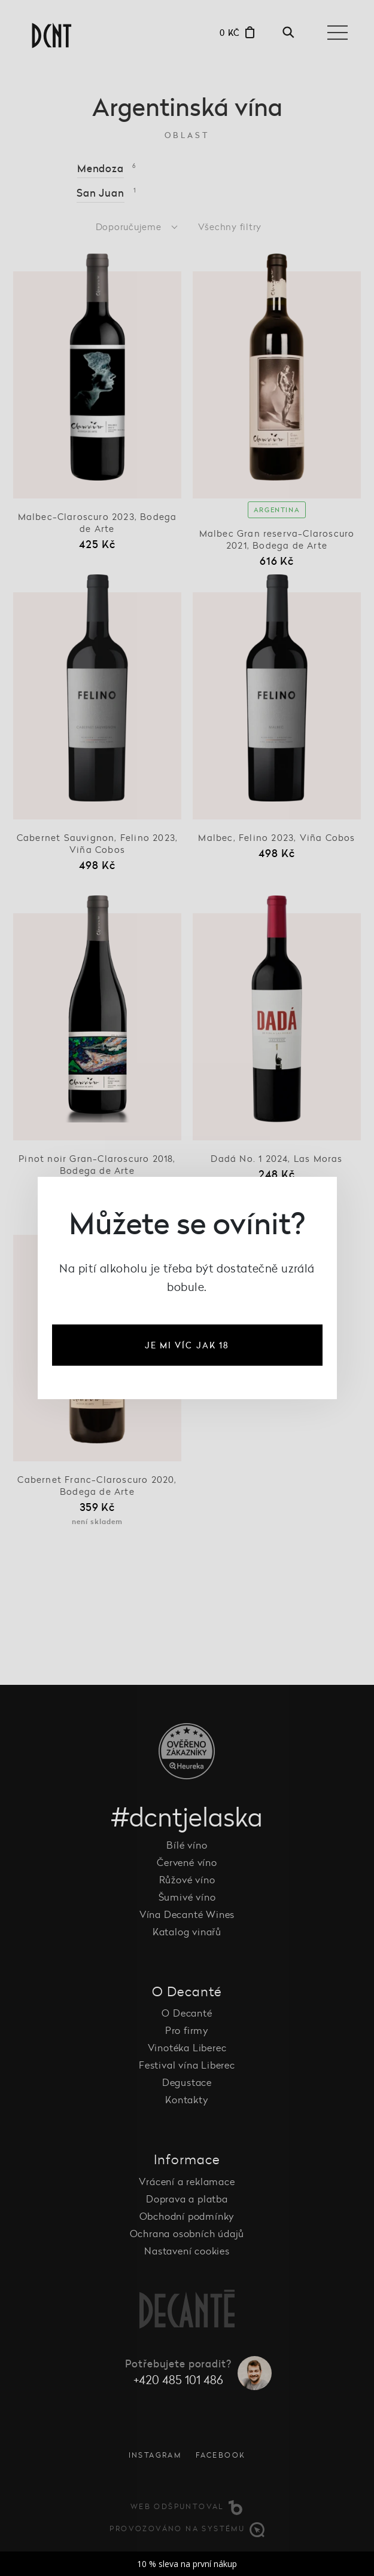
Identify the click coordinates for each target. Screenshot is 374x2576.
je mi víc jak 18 (187, 1345)
